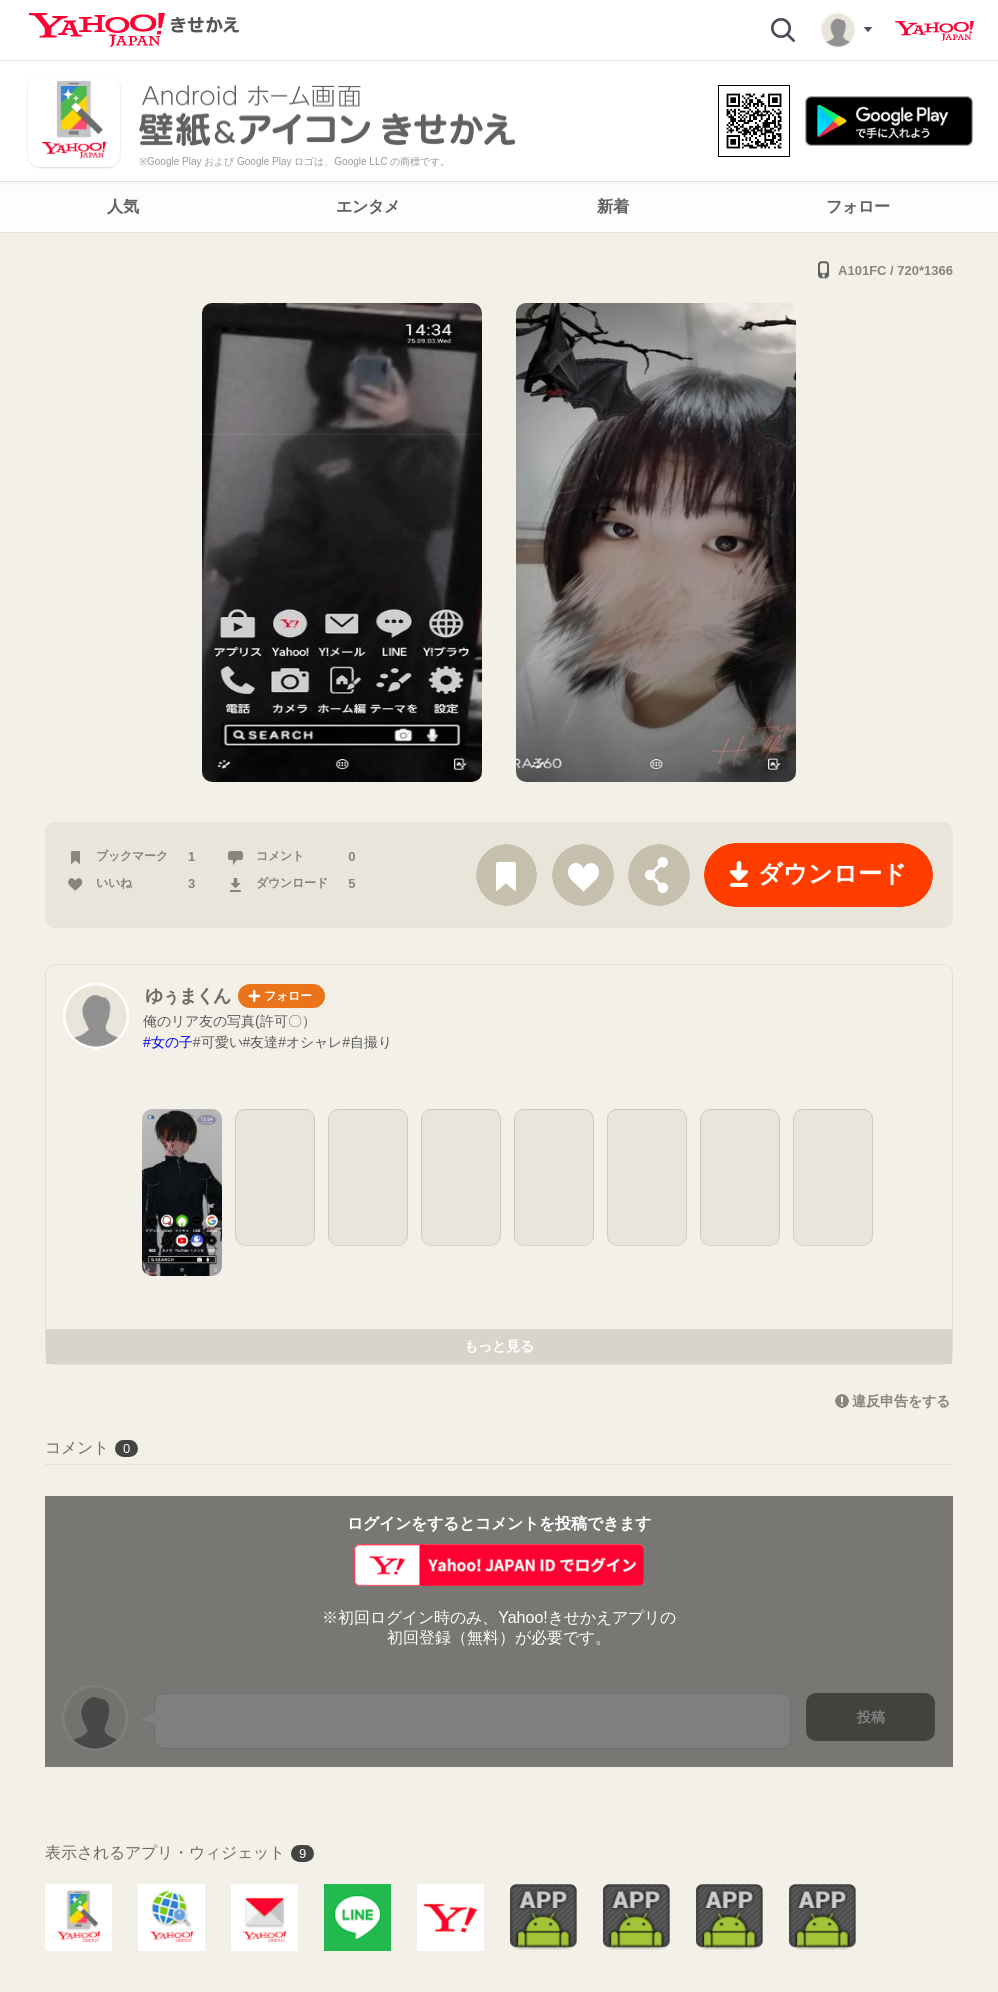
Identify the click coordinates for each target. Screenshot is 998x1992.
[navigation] (499, 207)
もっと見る (499, 1346)
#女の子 (168, 1042)
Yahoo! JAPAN (934, 31)
